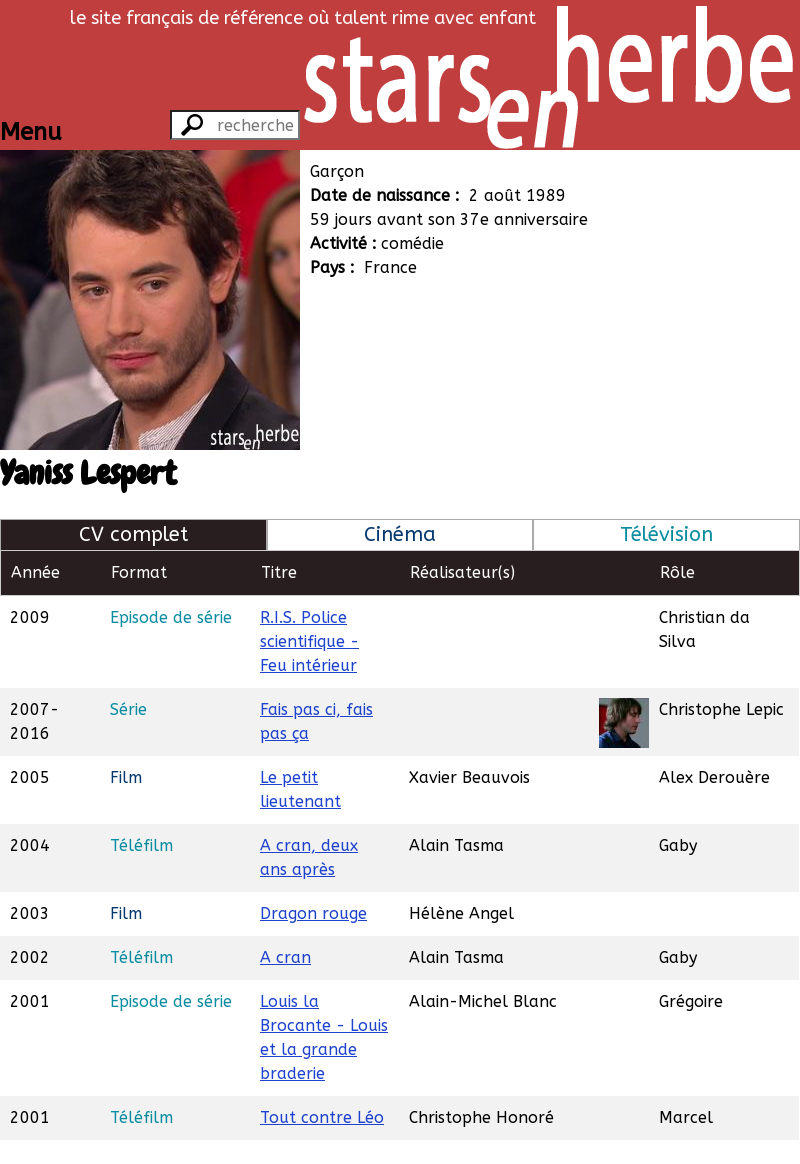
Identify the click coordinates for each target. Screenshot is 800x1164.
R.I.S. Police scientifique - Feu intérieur (309, 641)
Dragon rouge (313, 913)
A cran (285, 957)
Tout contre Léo (322, 1117)
